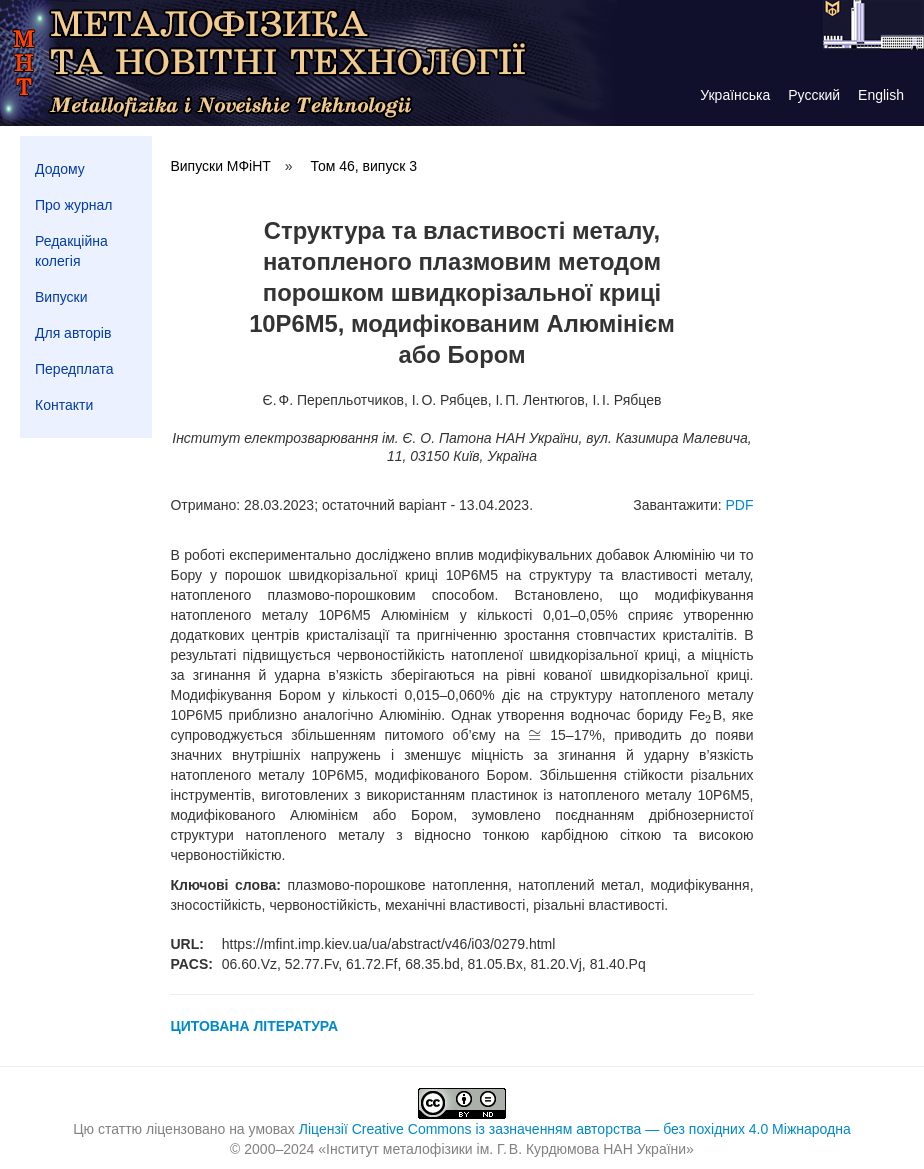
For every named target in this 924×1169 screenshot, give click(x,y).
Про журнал (73, 205)
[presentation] (708, 715)
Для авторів (73, 333)
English (881, 95)
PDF (740, 505)
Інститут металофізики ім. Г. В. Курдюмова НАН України (506, 1149)
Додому (60, 169)
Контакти (64, 405)
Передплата (74, 369)
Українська (735, 95)
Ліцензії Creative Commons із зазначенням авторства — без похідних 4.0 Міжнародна (575, 1129)
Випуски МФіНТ (220, 166)
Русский (814, 95)
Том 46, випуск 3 (363, 166)
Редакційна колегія (71, 251)
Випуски (61, 297)
